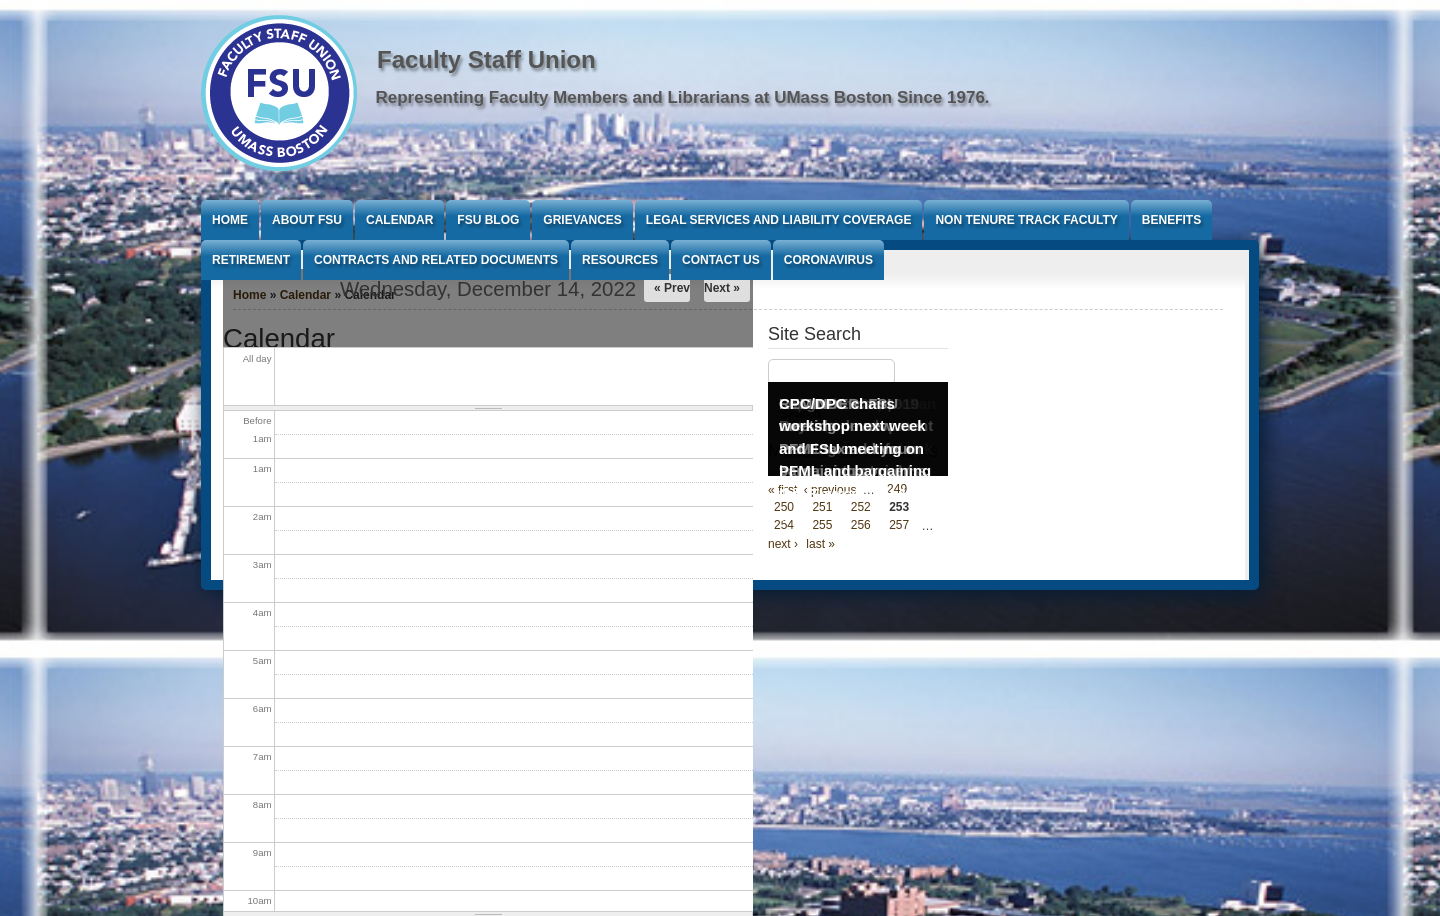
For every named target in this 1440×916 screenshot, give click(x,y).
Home (230, 220)
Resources (620, 260)
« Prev (672, 288)
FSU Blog (488, 220)
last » (820, 544)
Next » (722, 288)
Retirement (251, 260)
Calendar (399, 220)
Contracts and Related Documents (436, 260)
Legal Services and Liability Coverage (779, 220)
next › (783, 544)
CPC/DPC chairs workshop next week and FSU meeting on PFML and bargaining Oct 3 (855, 448)
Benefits (1171, 220)
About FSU (307, 220)
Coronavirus (828, 260)
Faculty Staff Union (486, 59)
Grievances (582, 220)
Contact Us (721, 260)
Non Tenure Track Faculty (1026, 220)
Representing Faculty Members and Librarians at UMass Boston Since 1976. (683, 97)
